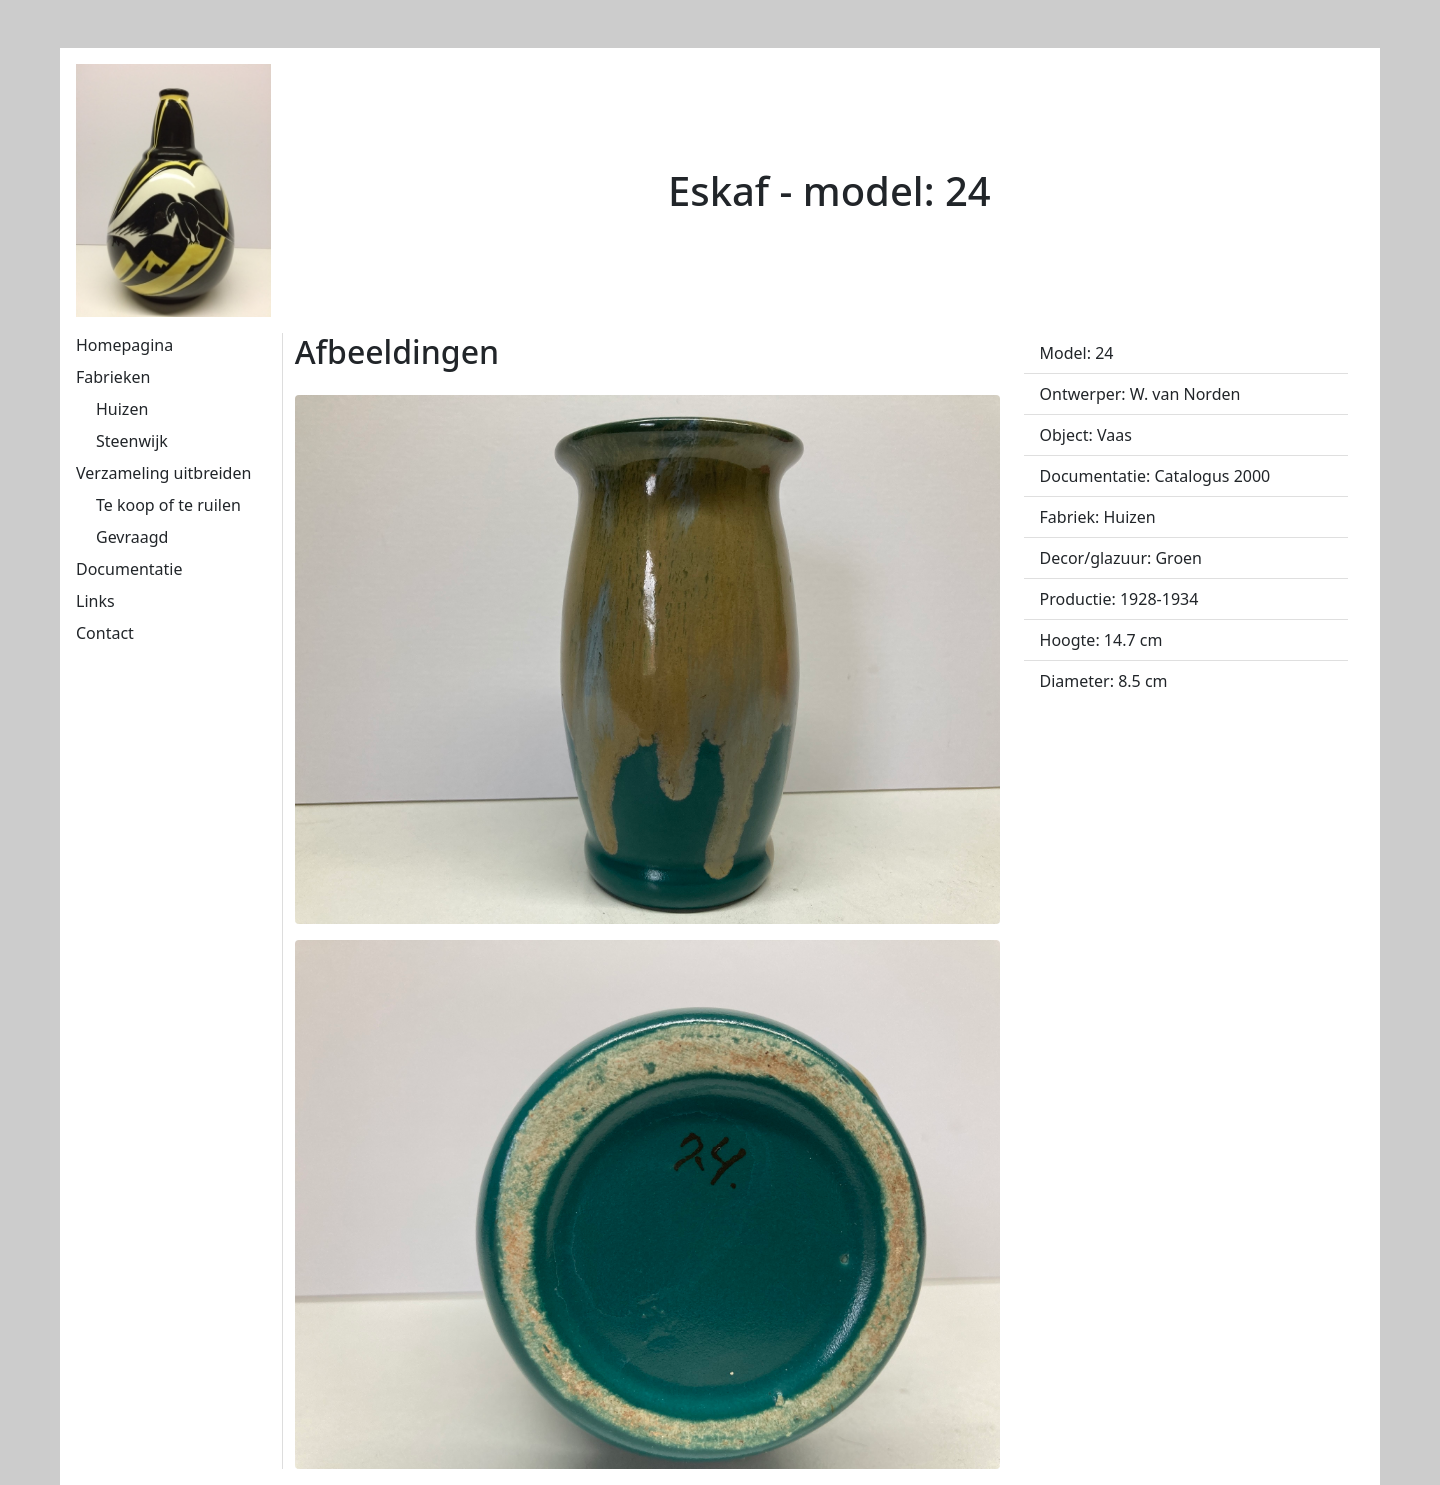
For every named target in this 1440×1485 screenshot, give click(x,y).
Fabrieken (113, 377)
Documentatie (129, 569)
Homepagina (124, 345)
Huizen (122, 409)
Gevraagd (132, 537)
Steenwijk (132, 441)
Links (95, 601)
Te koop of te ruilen (168, 505)
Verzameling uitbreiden (163, 473)
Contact (105, 633)
